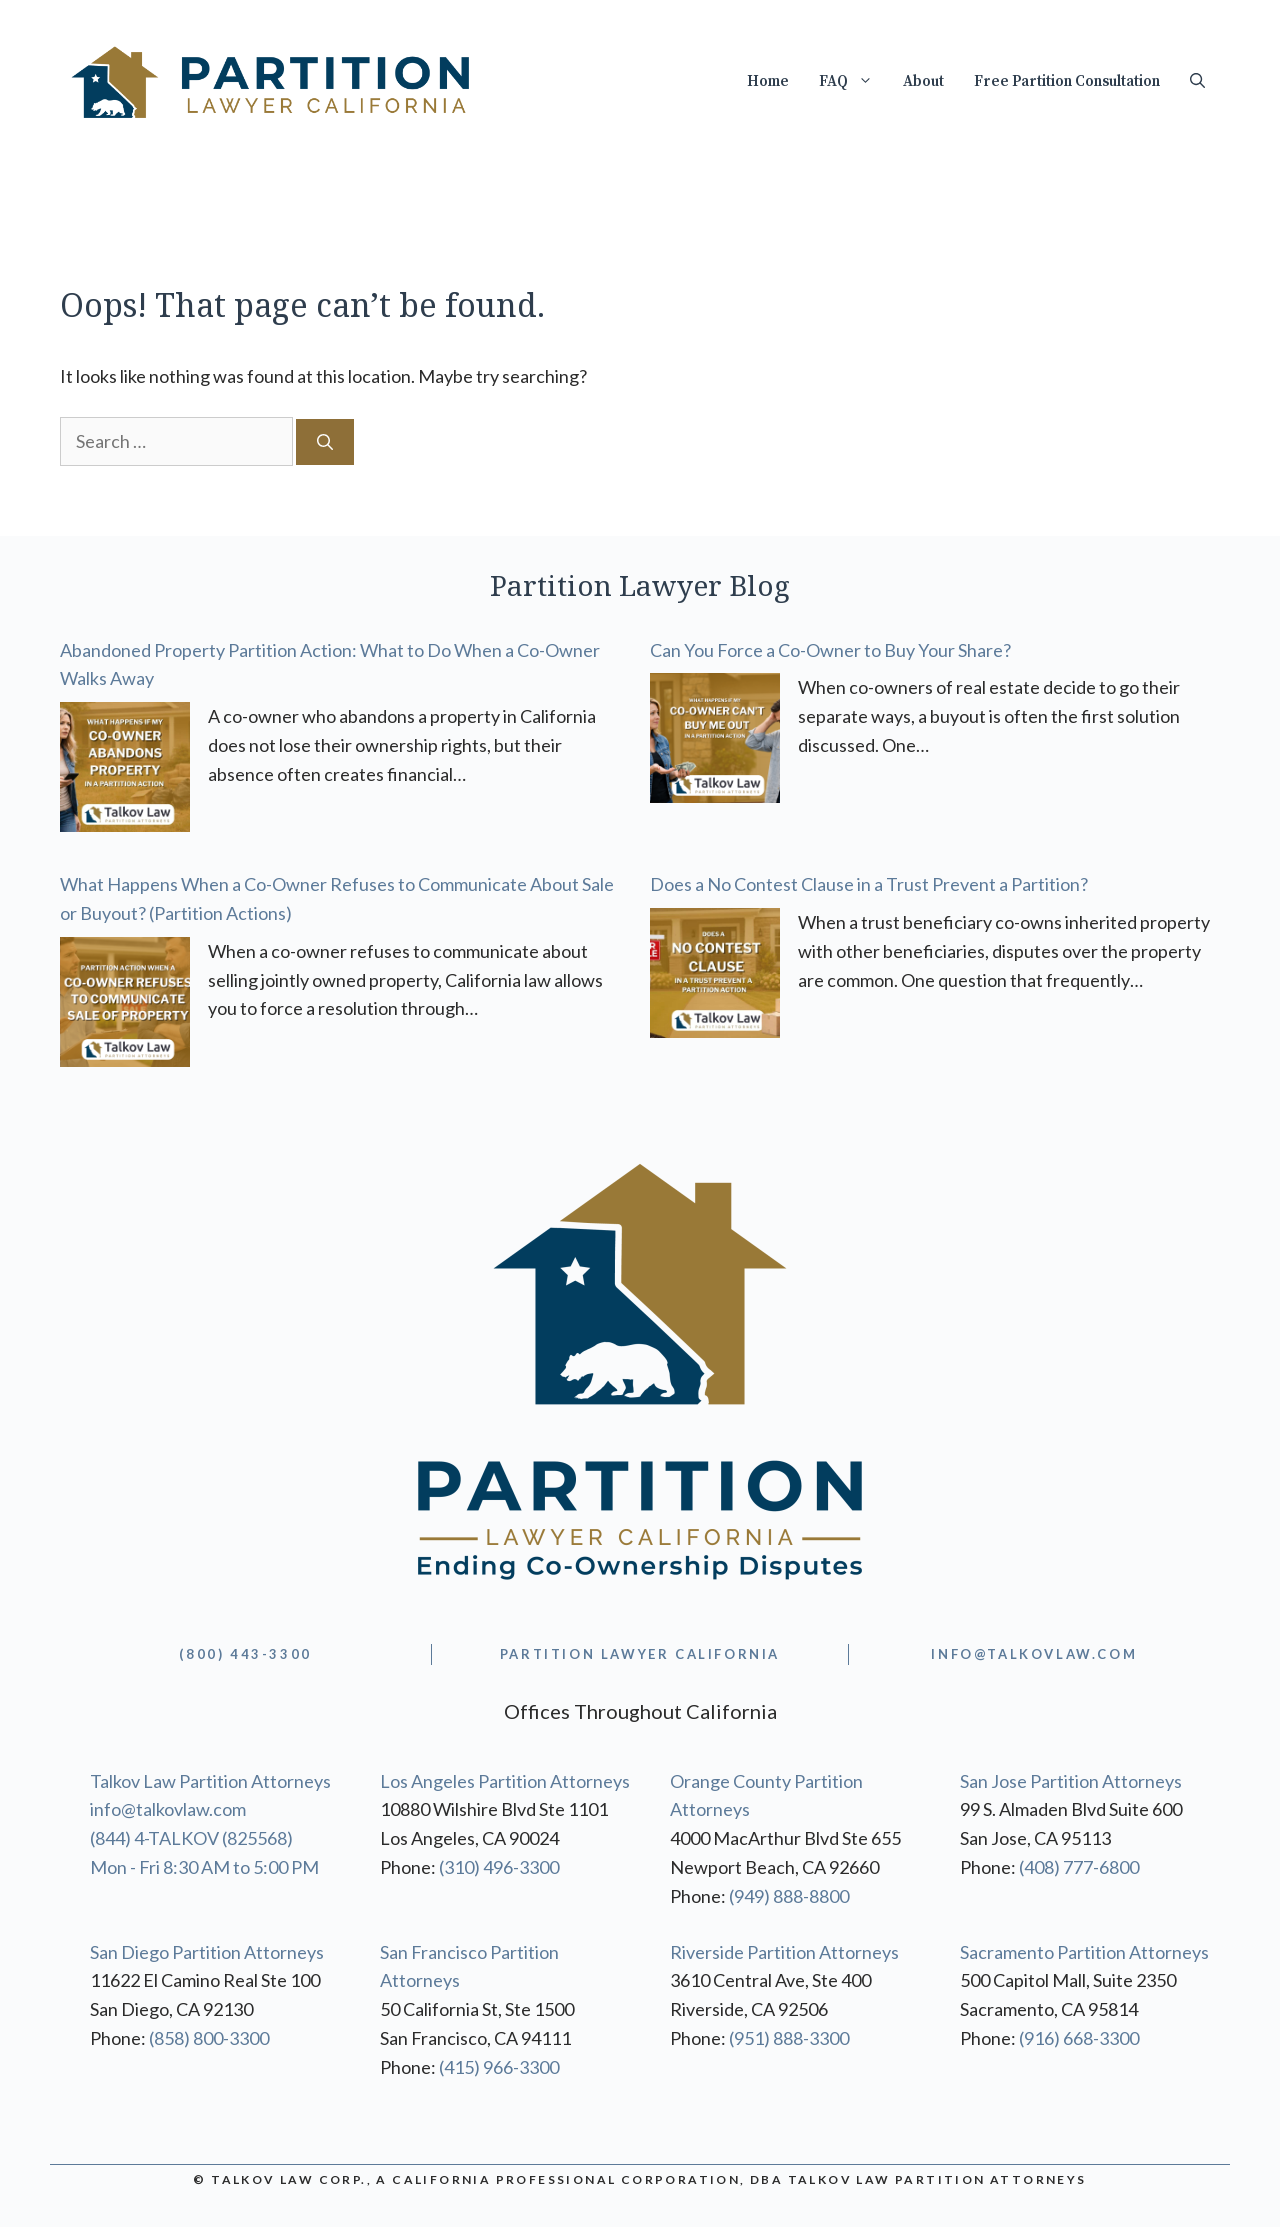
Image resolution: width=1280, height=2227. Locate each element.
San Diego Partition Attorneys (207, 1952)
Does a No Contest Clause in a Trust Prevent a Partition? (869, 884)
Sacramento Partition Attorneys (1084, 1952)
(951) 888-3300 (789, 2038)
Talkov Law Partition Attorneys (210, 1781)
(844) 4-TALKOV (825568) (191, 1838)
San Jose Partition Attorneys (1071, 1781)
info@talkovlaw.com (168, 1809)
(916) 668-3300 (1079, 2038)
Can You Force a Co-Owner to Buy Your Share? (830, 650)
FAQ (853, 82)
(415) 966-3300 (499, 2067)
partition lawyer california (640, 1654)
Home (768, 81)
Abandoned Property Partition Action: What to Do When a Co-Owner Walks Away (330, 664)
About (923, 81)
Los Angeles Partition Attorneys (505, 1781)
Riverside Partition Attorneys (784, 1952)
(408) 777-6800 (1079, 1867)
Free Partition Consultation (1067, 81)
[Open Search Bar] (1197, 82)
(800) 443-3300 (245, 1654)
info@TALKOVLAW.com (1034, 1654)
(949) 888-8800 (789, 1896)
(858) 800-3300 (209, 2038)
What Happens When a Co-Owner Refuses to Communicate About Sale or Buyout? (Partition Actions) (337, 898)
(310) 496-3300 (499, 1867)
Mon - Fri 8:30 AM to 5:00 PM (204, 1867)
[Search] (325, 442)
